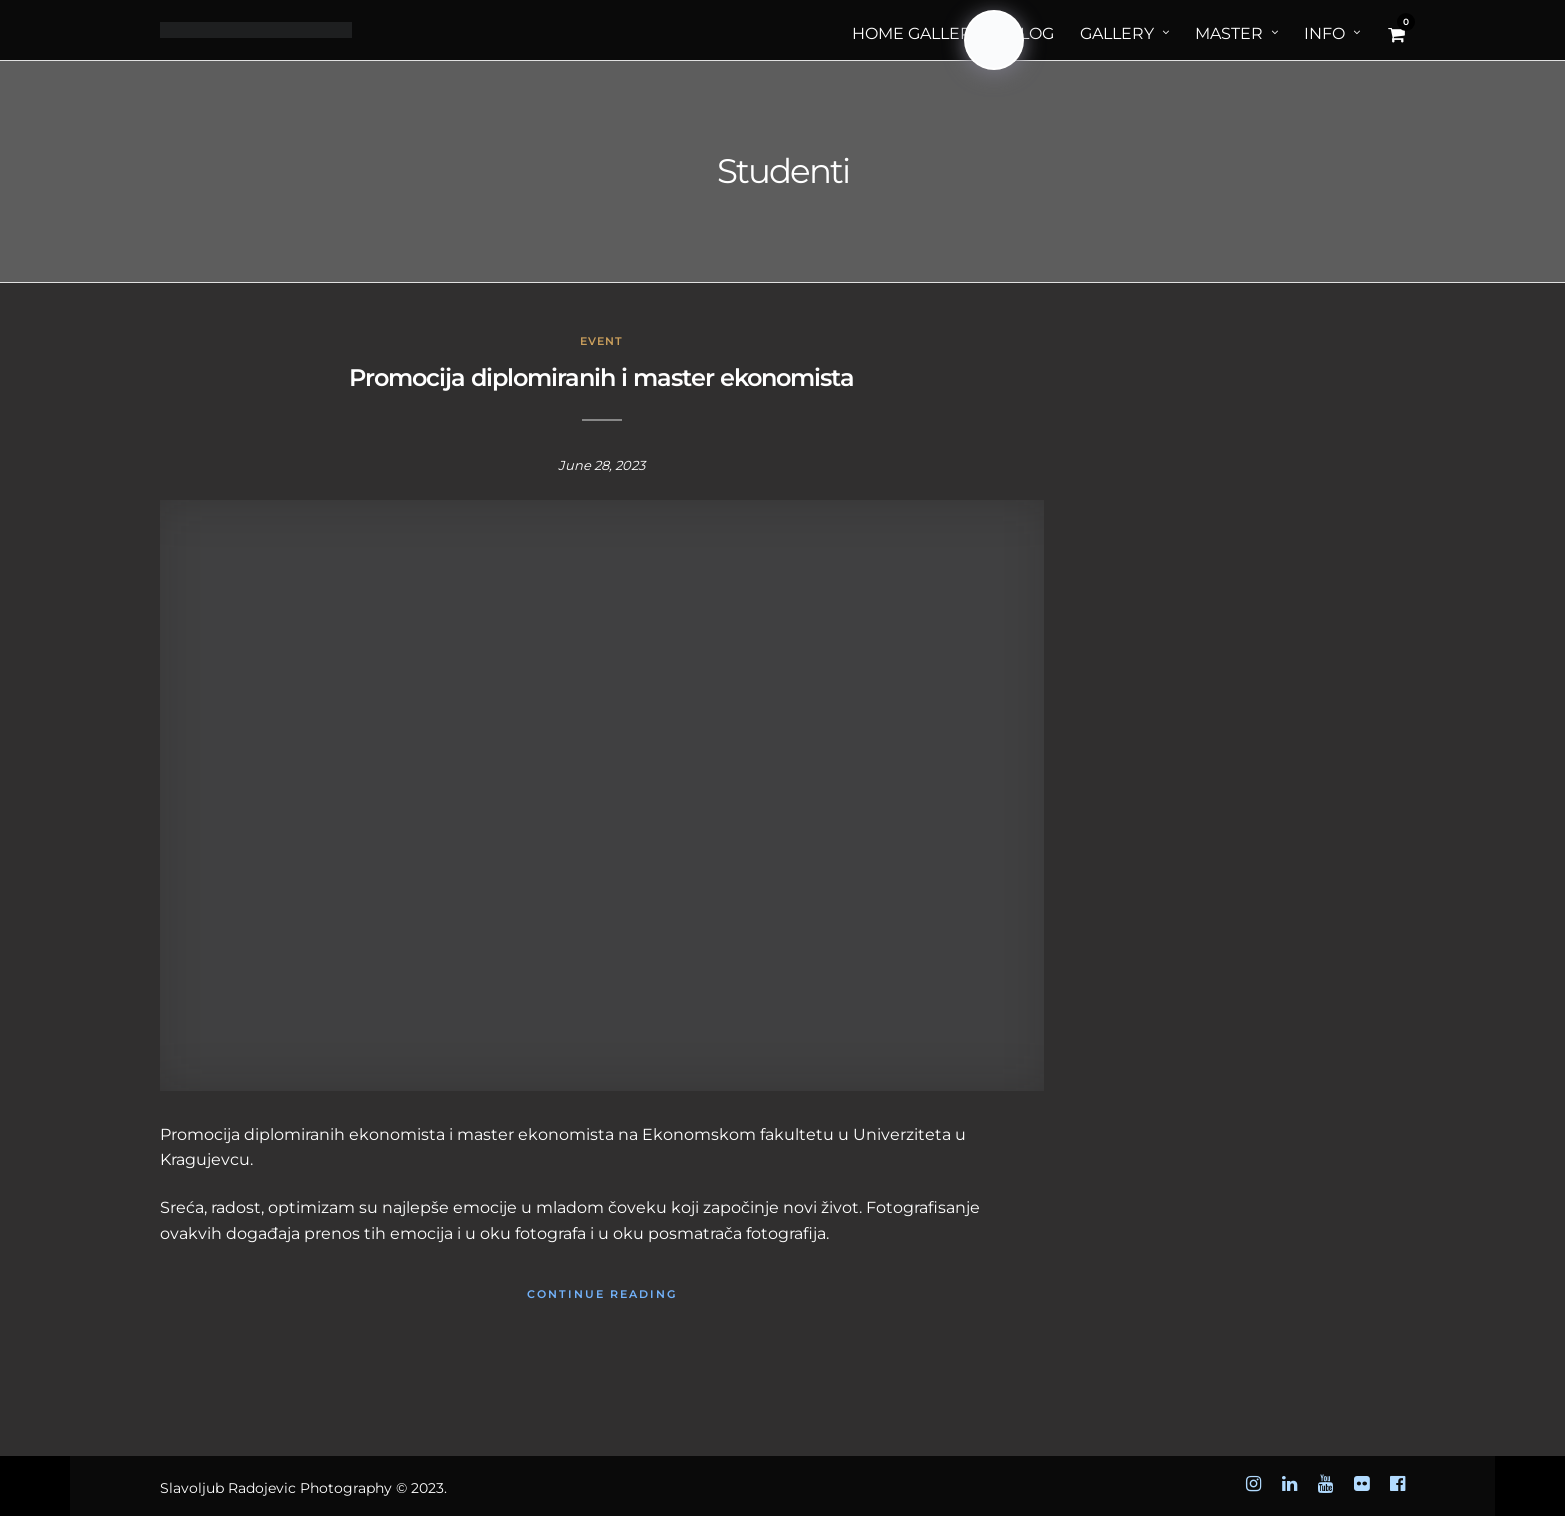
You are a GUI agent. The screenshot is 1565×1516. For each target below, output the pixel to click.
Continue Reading (602, 1294)
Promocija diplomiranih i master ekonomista (601, 377)
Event (601, 341)
